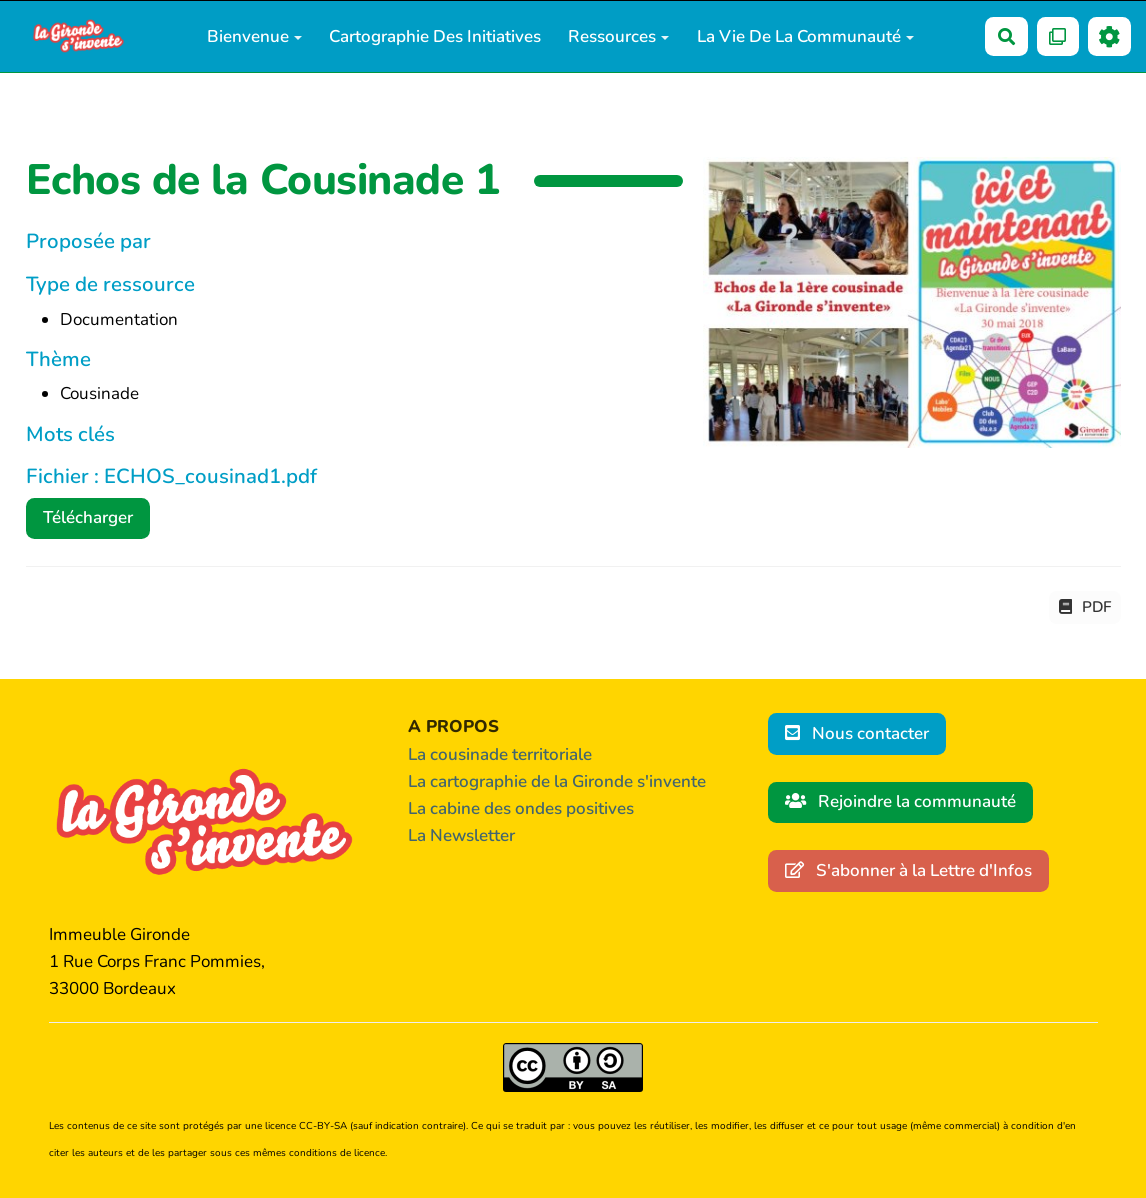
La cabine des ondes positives (521, 808)
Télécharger (88, 517)
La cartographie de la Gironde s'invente (557, 781)
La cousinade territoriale (500, 754)
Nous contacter (857, 733)
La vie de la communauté (805, 36)
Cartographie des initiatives (435, 36)
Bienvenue (254, 36)
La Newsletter (461, 835)
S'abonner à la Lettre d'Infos (909, 870)
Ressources (618, 36)
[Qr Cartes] (1058, 36)
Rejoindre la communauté (901, 801)
